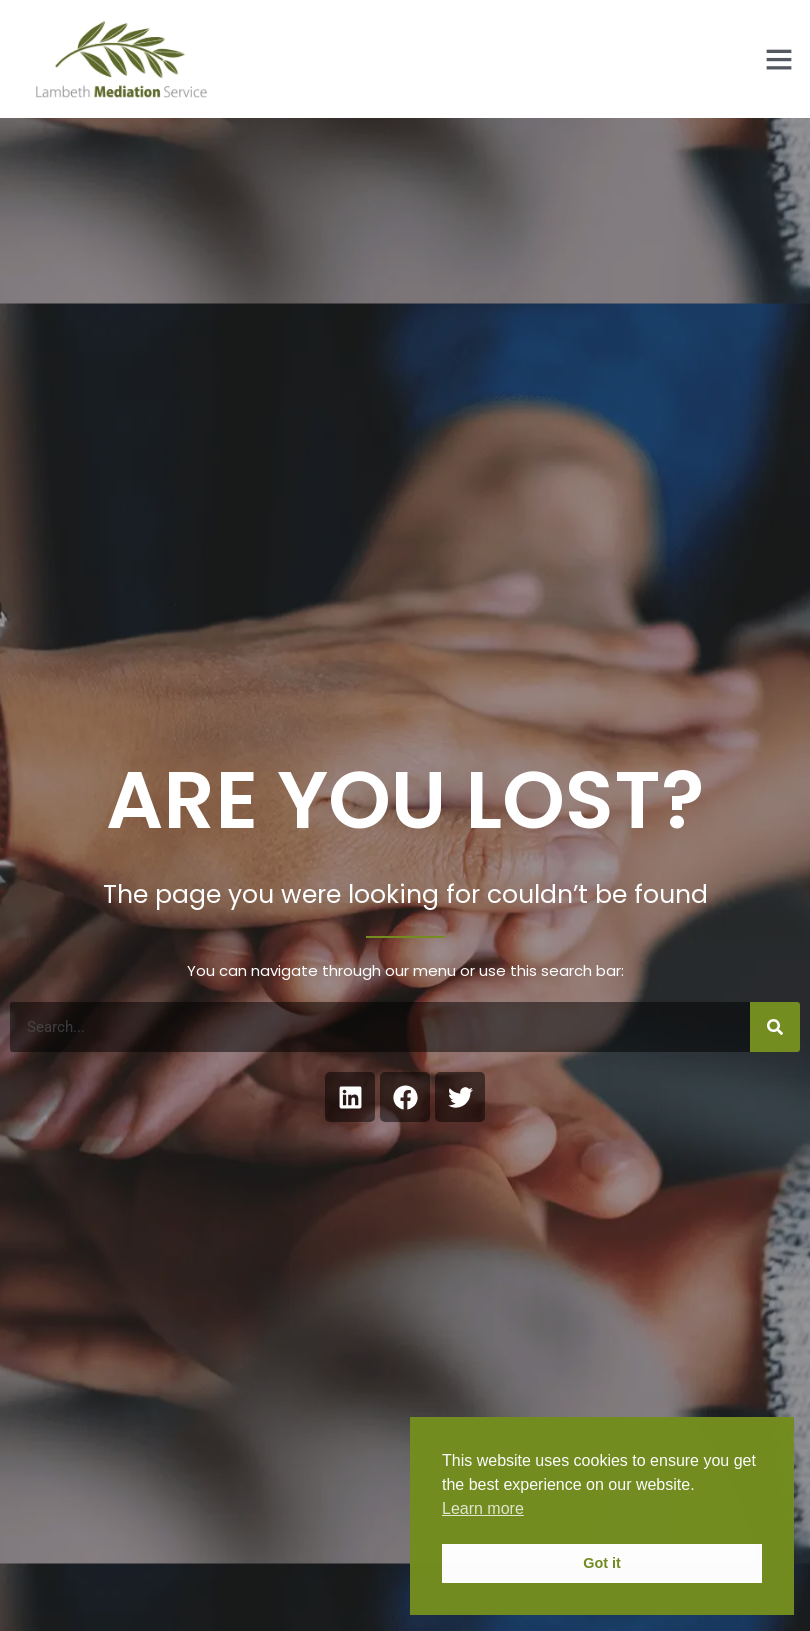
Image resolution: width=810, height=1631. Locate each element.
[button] (779, 59)
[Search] (775, 1027)
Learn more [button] (483, 1508)
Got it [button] (602, 1563)
